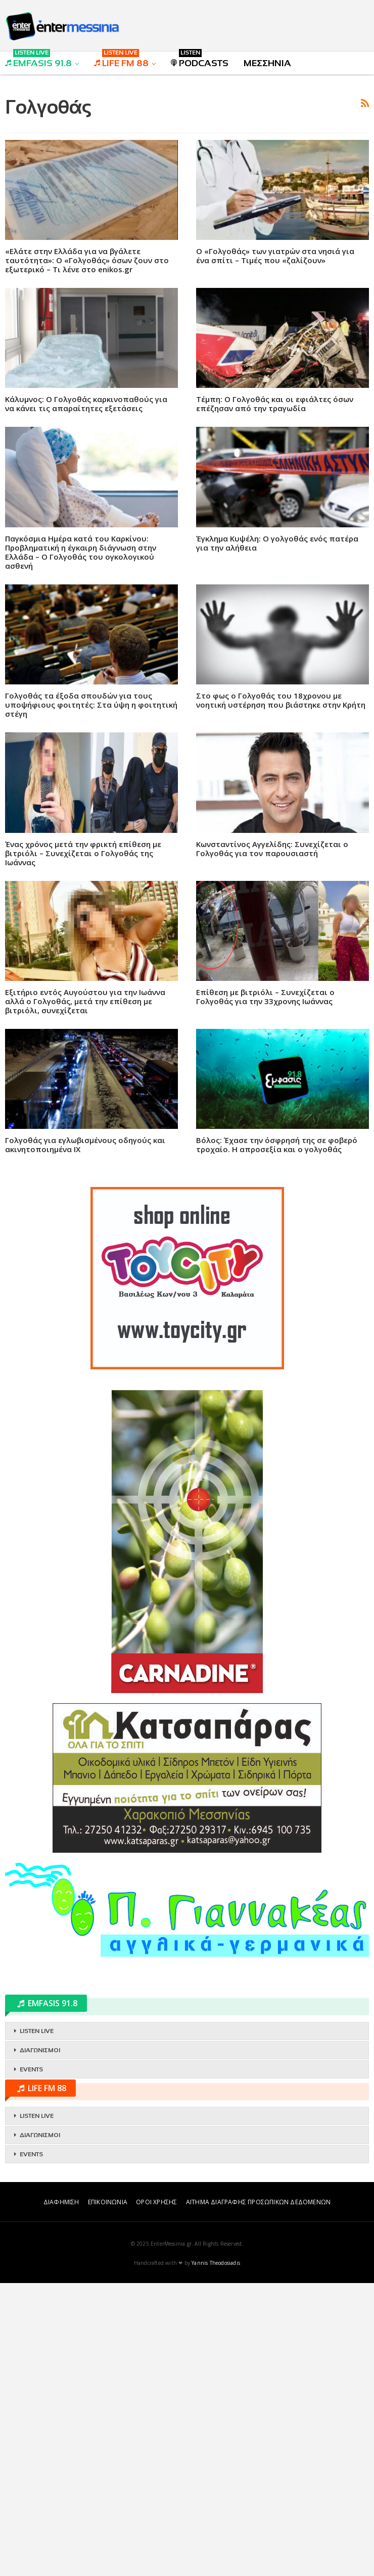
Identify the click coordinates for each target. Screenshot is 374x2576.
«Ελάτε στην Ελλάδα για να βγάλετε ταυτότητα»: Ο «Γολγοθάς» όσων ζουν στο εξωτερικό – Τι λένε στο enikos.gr (87, 401)
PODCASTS (199, 60)
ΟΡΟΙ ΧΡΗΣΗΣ (156, 2495)
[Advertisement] (187, 154)
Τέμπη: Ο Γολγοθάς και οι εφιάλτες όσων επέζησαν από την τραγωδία (274, 545)
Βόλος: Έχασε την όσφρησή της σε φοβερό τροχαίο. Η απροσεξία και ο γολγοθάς (276, 1286)
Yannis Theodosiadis (216, 2555)
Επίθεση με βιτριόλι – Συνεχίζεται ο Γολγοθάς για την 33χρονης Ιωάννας (265, 1138)
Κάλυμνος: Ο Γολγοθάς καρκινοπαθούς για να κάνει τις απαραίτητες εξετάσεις (86, 545)
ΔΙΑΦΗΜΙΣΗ (61, 2495)
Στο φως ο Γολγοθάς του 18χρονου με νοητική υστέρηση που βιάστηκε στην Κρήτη (280, 841)
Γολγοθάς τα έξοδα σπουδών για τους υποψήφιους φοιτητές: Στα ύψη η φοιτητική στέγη (91, 846)
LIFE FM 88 (121, 60)
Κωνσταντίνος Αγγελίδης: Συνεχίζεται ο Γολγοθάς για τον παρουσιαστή (272, 990)
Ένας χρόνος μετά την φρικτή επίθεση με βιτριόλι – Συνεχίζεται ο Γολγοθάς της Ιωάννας (83, 994)
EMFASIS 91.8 (38, 60)
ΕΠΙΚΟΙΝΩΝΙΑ (107, 2495)
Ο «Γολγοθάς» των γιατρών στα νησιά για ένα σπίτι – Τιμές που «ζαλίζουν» (275, 397)
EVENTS (31, 2362)
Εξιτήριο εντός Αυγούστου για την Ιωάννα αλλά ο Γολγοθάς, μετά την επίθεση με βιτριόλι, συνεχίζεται (85, 1142)
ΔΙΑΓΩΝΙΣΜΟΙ (40, 2343)
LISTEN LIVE (37, 2323)
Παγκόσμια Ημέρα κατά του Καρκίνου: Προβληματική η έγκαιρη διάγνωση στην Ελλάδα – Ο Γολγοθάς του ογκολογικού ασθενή (80, 693)
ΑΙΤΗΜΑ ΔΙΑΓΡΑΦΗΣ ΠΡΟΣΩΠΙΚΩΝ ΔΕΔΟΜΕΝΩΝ (258, 2495)
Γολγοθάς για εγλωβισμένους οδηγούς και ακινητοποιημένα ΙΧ (85, 1286)
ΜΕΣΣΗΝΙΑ (267, 63)
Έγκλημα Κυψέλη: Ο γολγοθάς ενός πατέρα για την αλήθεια (277, 684)
